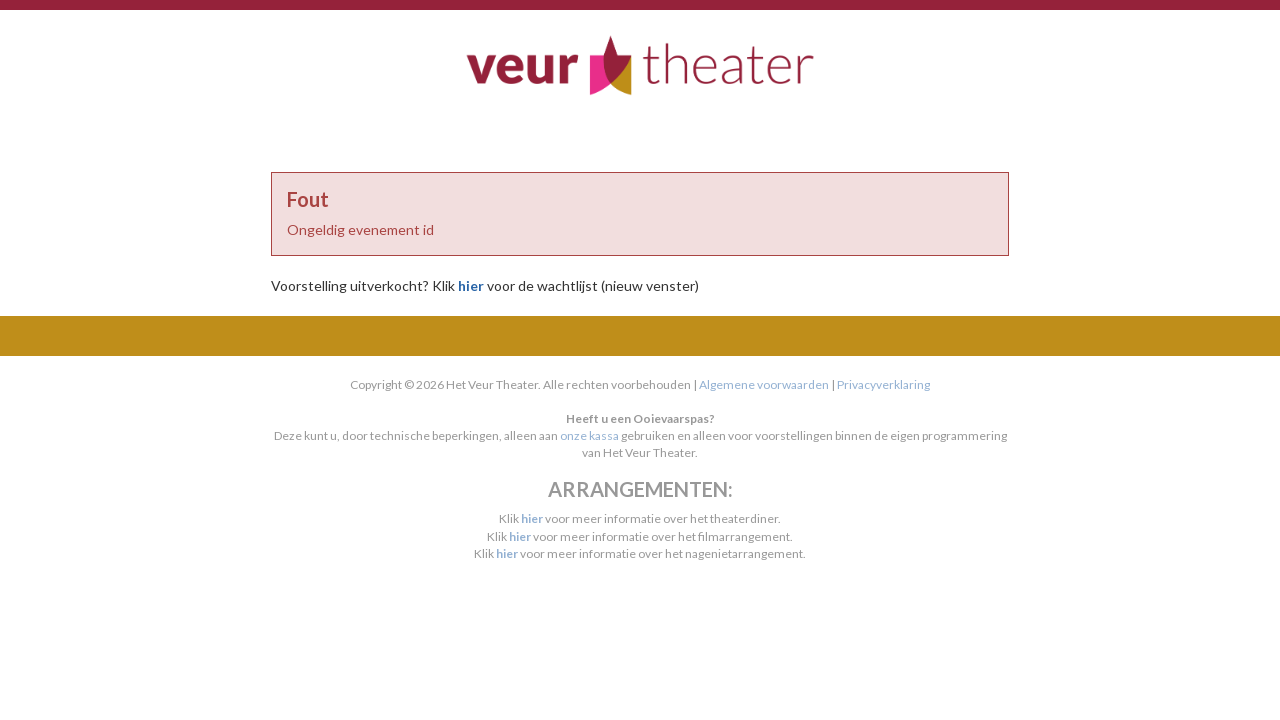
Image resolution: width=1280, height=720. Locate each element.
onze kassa (589, 435)
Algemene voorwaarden (764, 384)
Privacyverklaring (883, 384)
